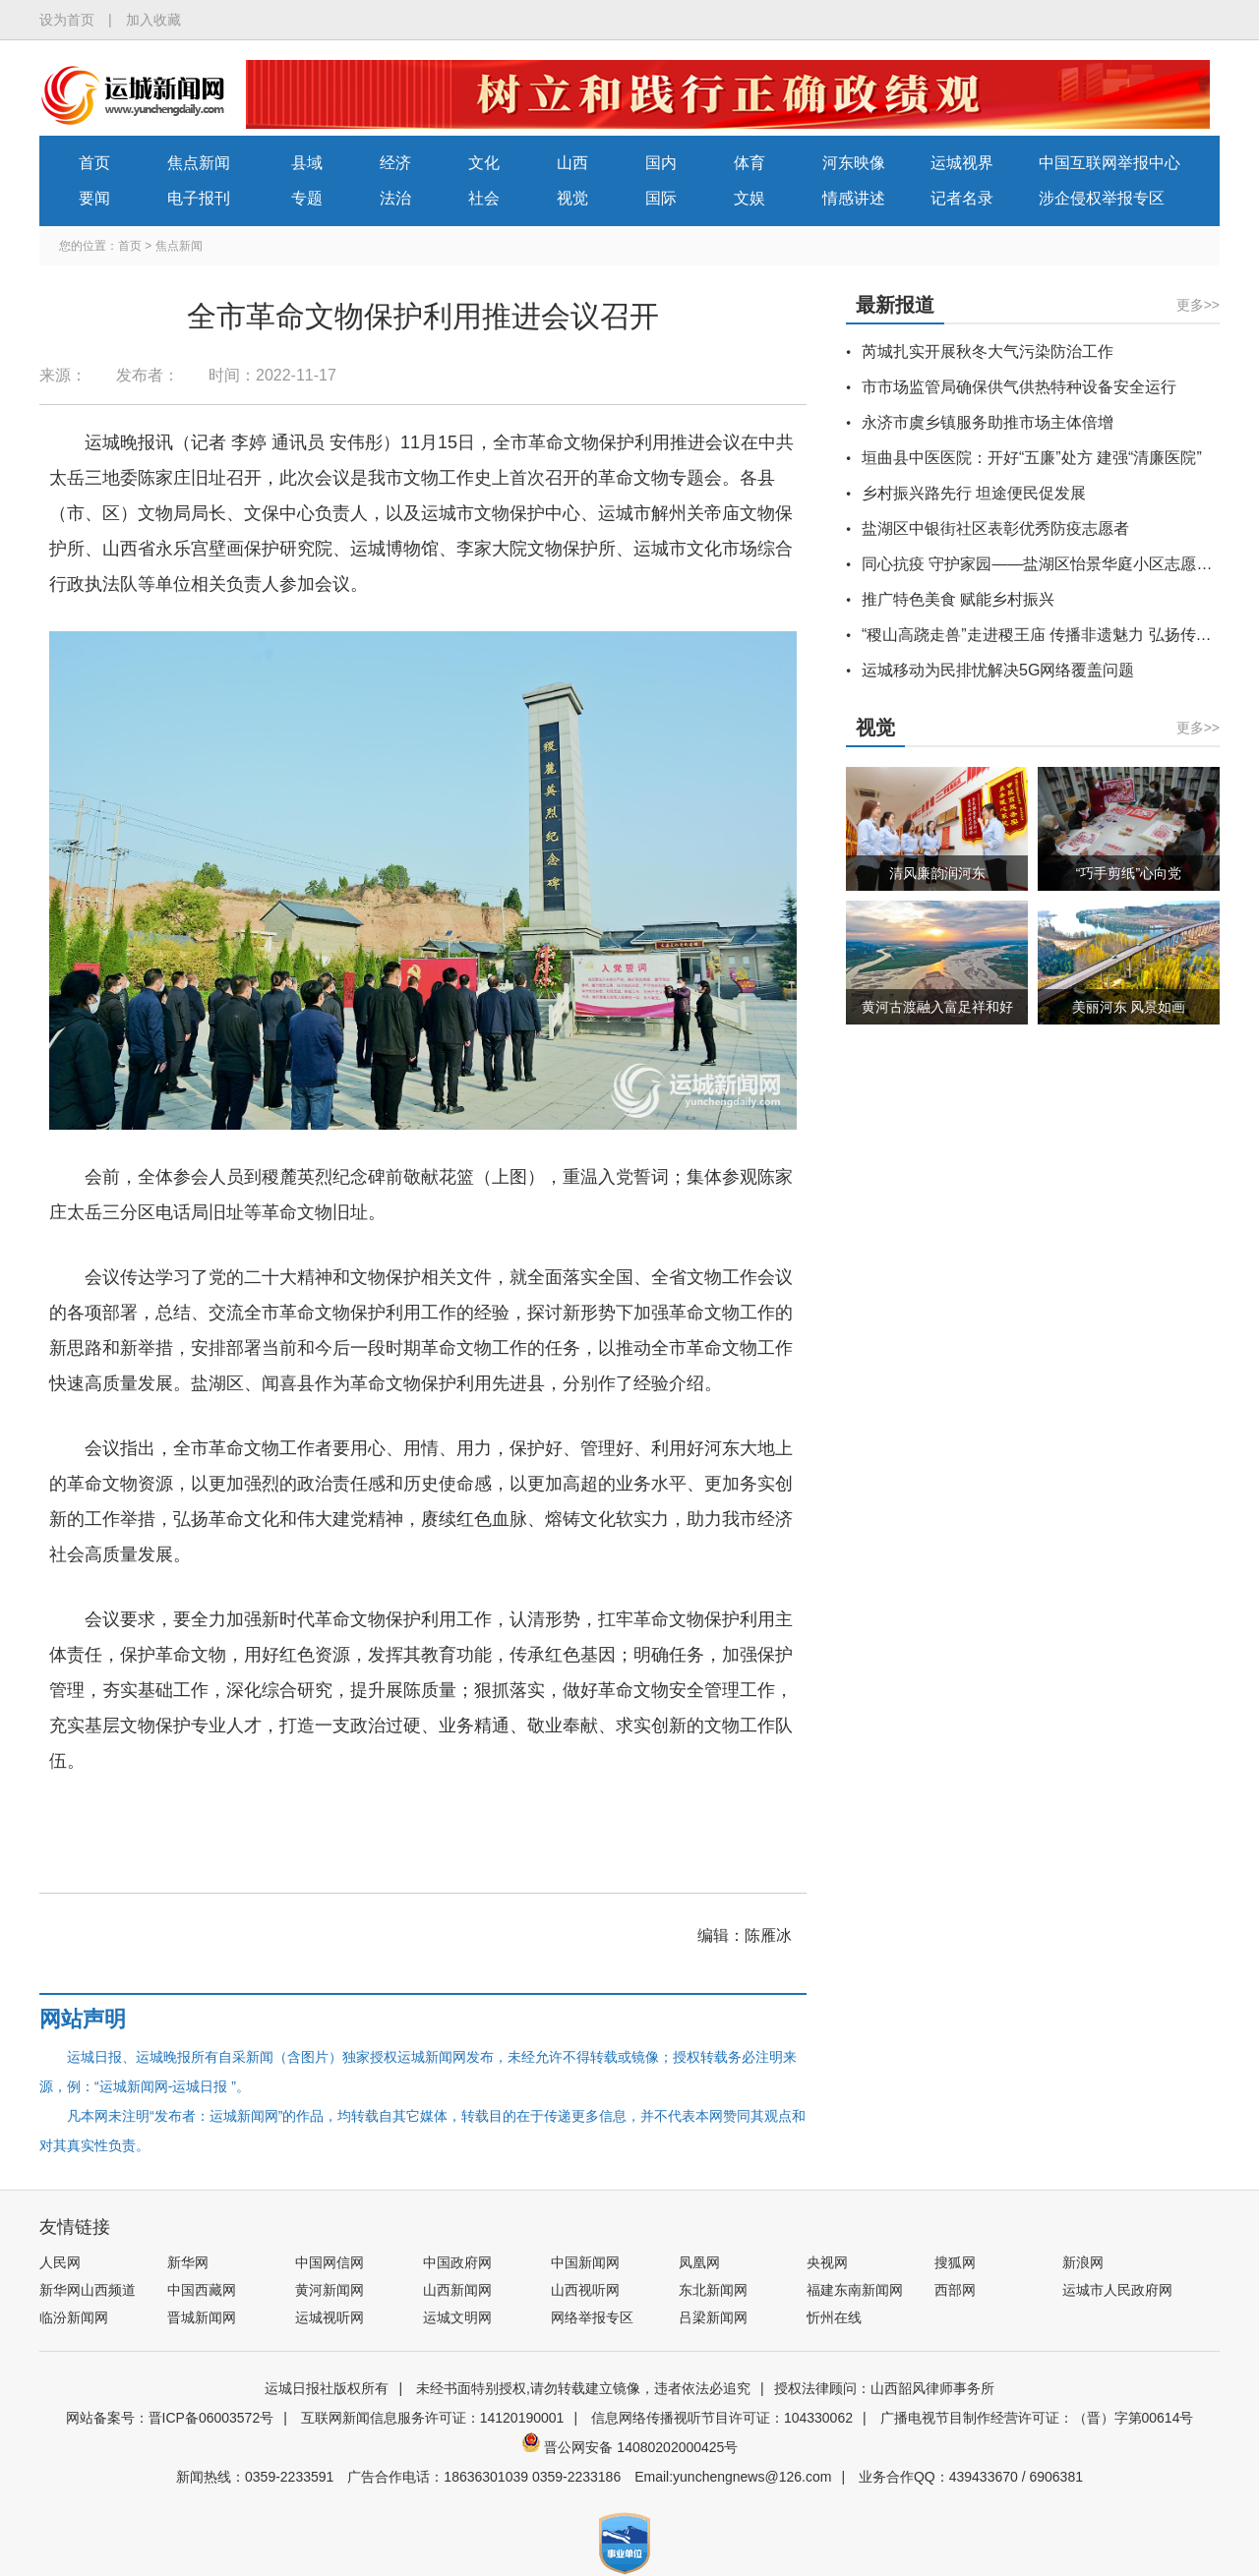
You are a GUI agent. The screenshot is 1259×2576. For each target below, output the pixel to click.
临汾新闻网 (73, 2317)
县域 (307, 162)
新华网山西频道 (87, 2290)
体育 (749, 162)
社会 (484, 198)
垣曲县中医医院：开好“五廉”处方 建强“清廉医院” (1032, 457)
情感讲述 (853, 198)
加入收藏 (153, 20)
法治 (395, 198)
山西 (572, 162)
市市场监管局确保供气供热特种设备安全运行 (1019, 387)
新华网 (188, 2262)
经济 (395, 162)
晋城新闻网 (201, 2317)
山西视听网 (585, 2290)
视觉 (572, 198)
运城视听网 (329, 2317)
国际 (661, 198)
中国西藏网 (201, 2290)
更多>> (1198, 305)
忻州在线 (834, 2317)
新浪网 (1083, 2262)
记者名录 (961, 198)
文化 (484, 162)
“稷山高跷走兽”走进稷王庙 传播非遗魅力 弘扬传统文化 (1052, 634)
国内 (661, 162)
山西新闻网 (457, 2290)
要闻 (94, 198)
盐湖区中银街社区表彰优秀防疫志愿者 (995, 528)
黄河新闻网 (329, 2290)
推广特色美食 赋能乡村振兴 (958, 599)
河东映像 (853, 162)
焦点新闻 (198, 162)
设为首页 (66, 20)
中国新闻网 (585, 2262)
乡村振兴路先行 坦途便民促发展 (974, 493)
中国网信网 (329, 2262)
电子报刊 (198, 198)
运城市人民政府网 (1117, 2290)
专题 (307, 198)
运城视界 (961, 162)
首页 (94, 162)
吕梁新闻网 (713, 2317)
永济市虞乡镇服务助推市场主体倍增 (987, 422)
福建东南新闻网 (855, 2290)
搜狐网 (955, 2262)
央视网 (827, 2262)
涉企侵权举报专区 (1102, 198)
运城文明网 (457, 2317)
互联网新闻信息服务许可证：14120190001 (433, 2418)
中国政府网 (457, 2262)
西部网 (955, 2290)
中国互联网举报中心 (1109, 162)
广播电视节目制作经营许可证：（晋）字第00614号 (1037, 2418)
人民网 (60, 2262)
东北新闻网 (713, 2290)
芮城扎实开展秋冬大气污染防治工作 (987, 351)
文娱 (749, 198)
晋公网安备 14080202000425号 (630, 2447)
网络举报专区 (592, 2317)
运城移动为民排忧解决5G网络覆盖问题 (998, 670)
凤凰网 (699, 2262)
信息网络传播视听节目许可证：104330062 (722, 2418)
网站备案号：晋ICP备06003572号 (170, 2418)
